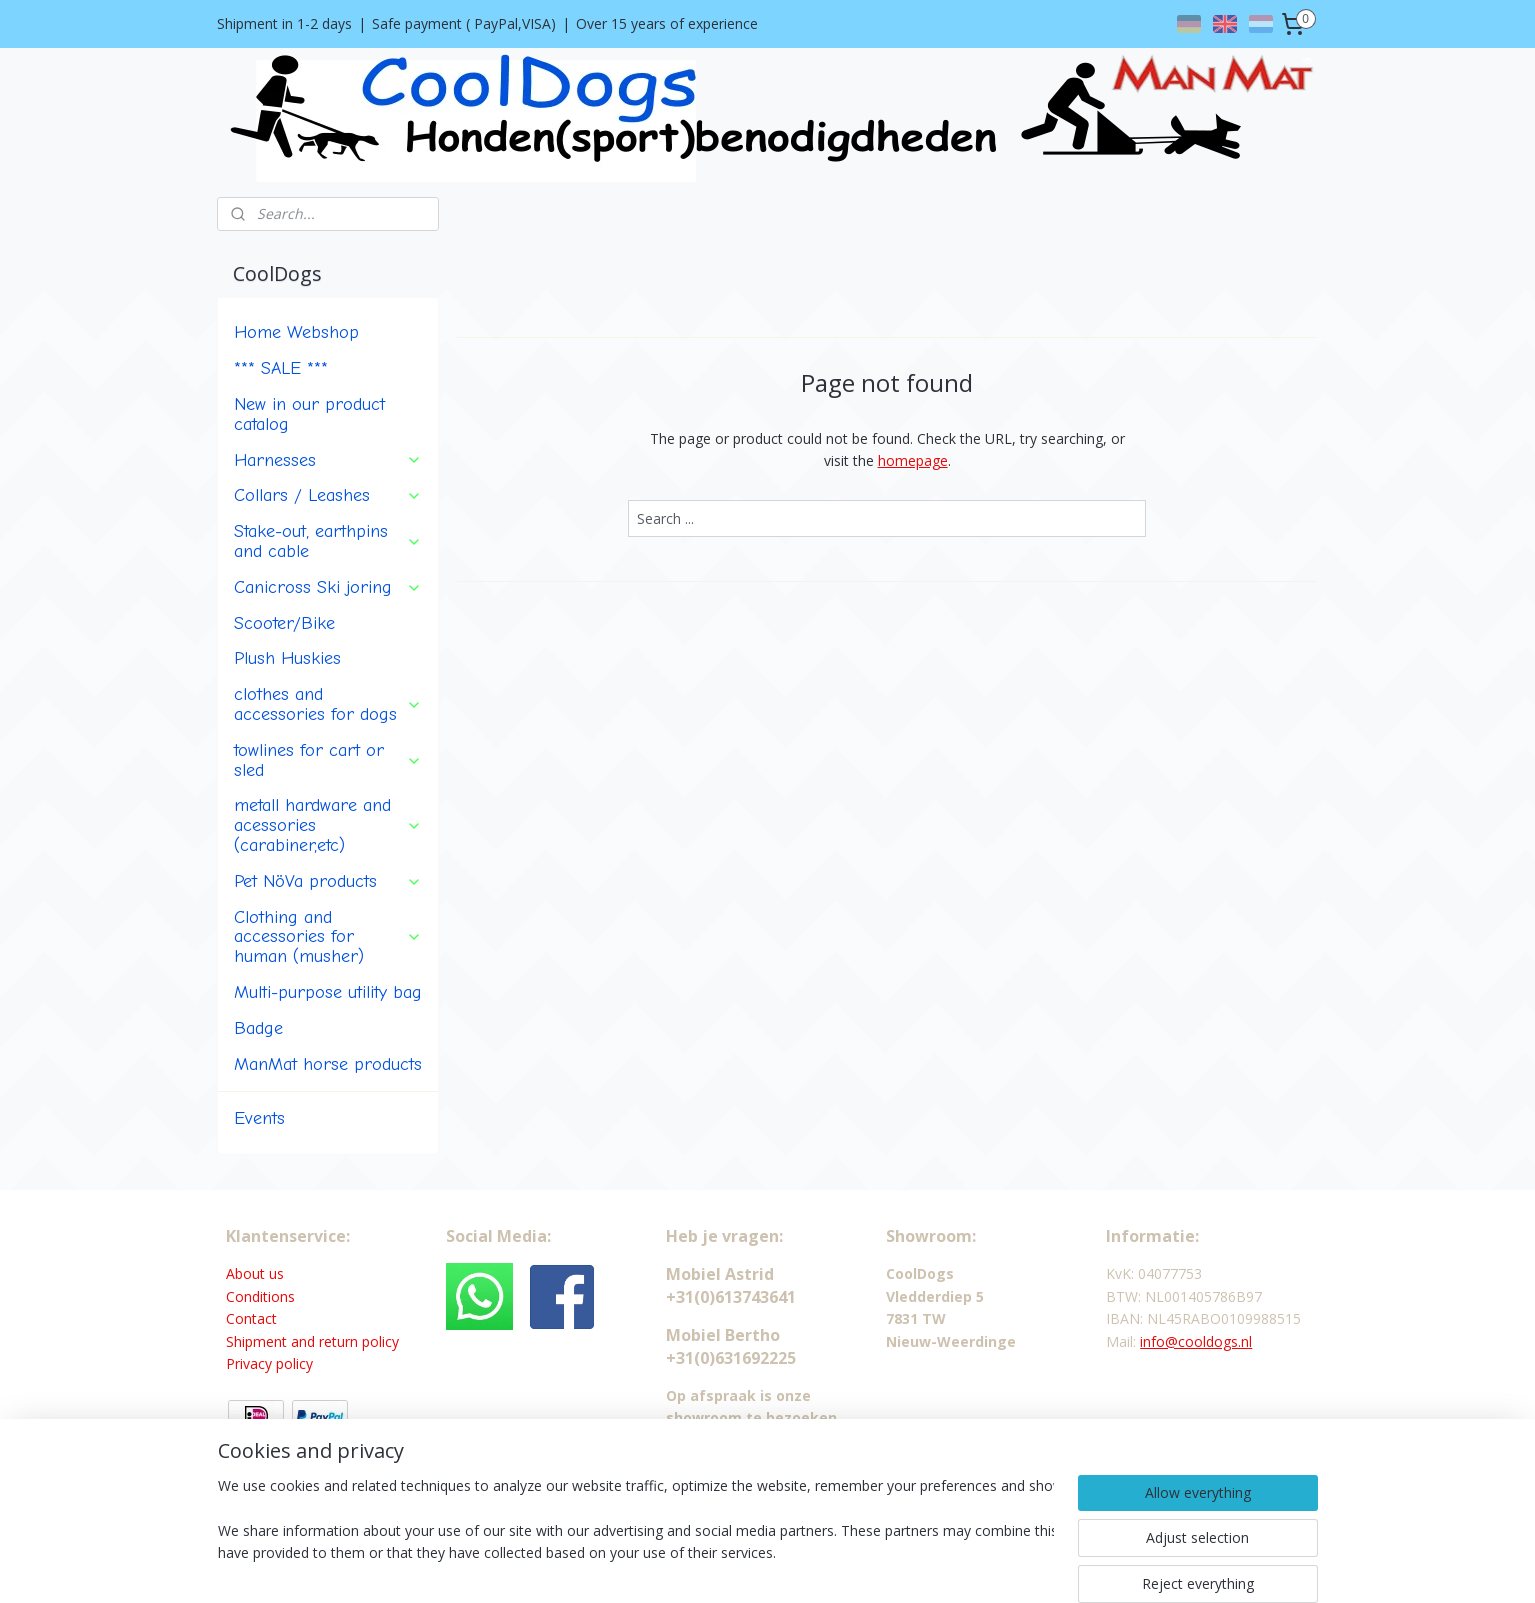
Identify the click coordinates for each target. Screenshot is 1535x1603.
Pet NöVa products (328, 881)
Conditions (260, 1296)
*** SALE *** (281, 368)
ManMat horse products (328, 1064)
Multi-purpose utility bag (328, 992)
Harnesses (328, 460)
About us (255, 1273)
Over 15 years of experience (667, 23)
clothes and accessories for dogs (328, 704)
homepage (913, 460)
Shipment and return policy (312, 1341)
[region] (636, 1535)
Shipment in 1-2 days (284, 23)
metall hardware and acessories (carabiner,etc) (328, 825)
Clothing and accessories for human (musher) (328, 937)
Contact (251, 1318)
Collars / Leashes (328, 495)
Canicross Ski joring (328, 587)
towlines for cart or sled (328, 760)
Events (259, 1118)
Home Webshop (296, 332)
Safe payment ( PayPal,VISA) (464, 23)
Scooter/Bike (284, 623)
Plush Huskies (287, 658)
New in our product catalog (309, 414)
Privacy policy (269, 1363)
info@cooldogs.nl (1196, 1341)
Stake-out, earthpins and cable (328, 541)
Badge (258, 1028)
